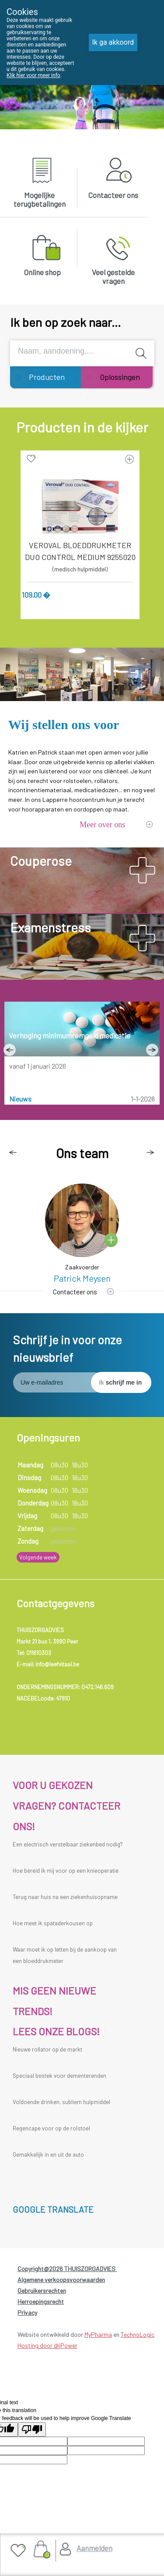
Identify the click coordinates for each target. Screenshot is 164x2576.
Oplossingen (120, 377)
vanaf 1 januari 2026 (37, 1066)
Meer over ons (102, 824)
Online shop (42, 272)
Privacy (27, 2312)
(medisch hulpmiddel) (80, 569)
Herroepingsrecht (40, 2301)
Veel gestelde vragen (113, 276)
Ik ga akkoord (113, 42)
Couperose (41, 860)
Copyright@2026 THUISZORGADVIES (67, 2268)
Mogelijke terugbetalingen (40, 199)
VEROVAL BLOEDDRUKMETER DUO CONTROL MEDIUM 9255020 (79, 551)
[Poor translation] (32, 2429)
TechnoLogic (137, 2334)
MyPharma (98, 2334)
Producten (47, 377)
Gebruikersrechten (41, 2290)
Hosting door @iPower (47, 2345)
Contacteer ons (113, 195)
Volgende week (38, 1557)
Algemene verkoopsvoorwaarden (61, 2279)
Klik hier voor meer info (33, 75)
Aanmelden (94, 2548)
